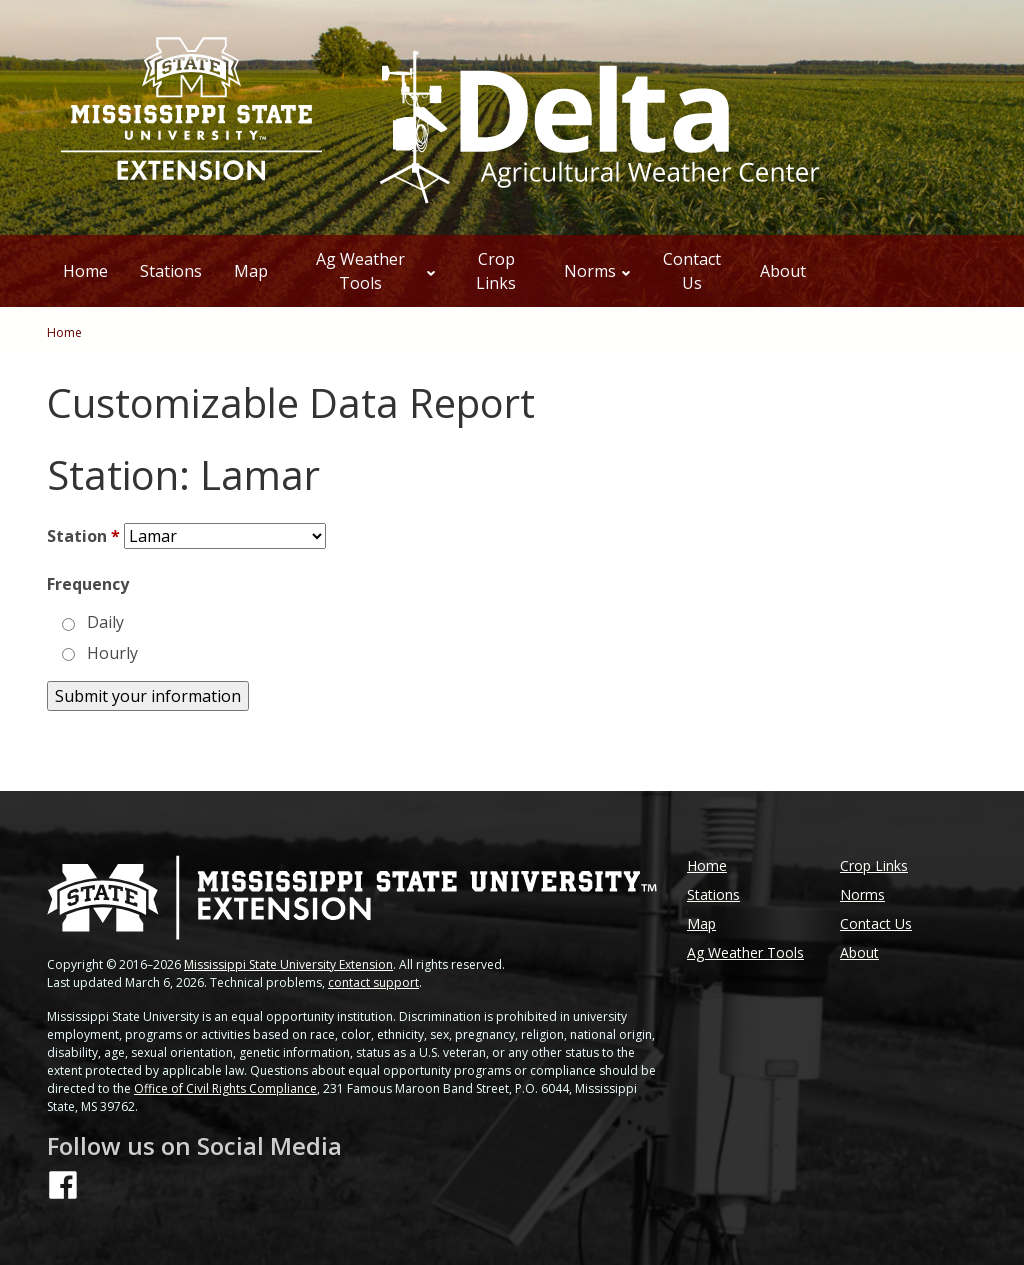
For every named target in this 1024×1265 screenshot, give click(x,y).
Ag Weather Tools (376, 271)
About (783, 271)
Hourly (112, 653)
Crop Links (496, 271)
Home (85, 271)
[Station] (225, 536)
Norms (598, 271)
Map (251, 271)
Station (83, 536)
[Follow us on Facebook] (63, 1185)
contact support (373, 982)
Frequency (88, 584)
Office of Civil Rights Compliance (225, 1088)
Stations (171, 271)
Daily (105, 622)
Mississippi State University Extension (288, 964)
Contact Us (692, 271)
